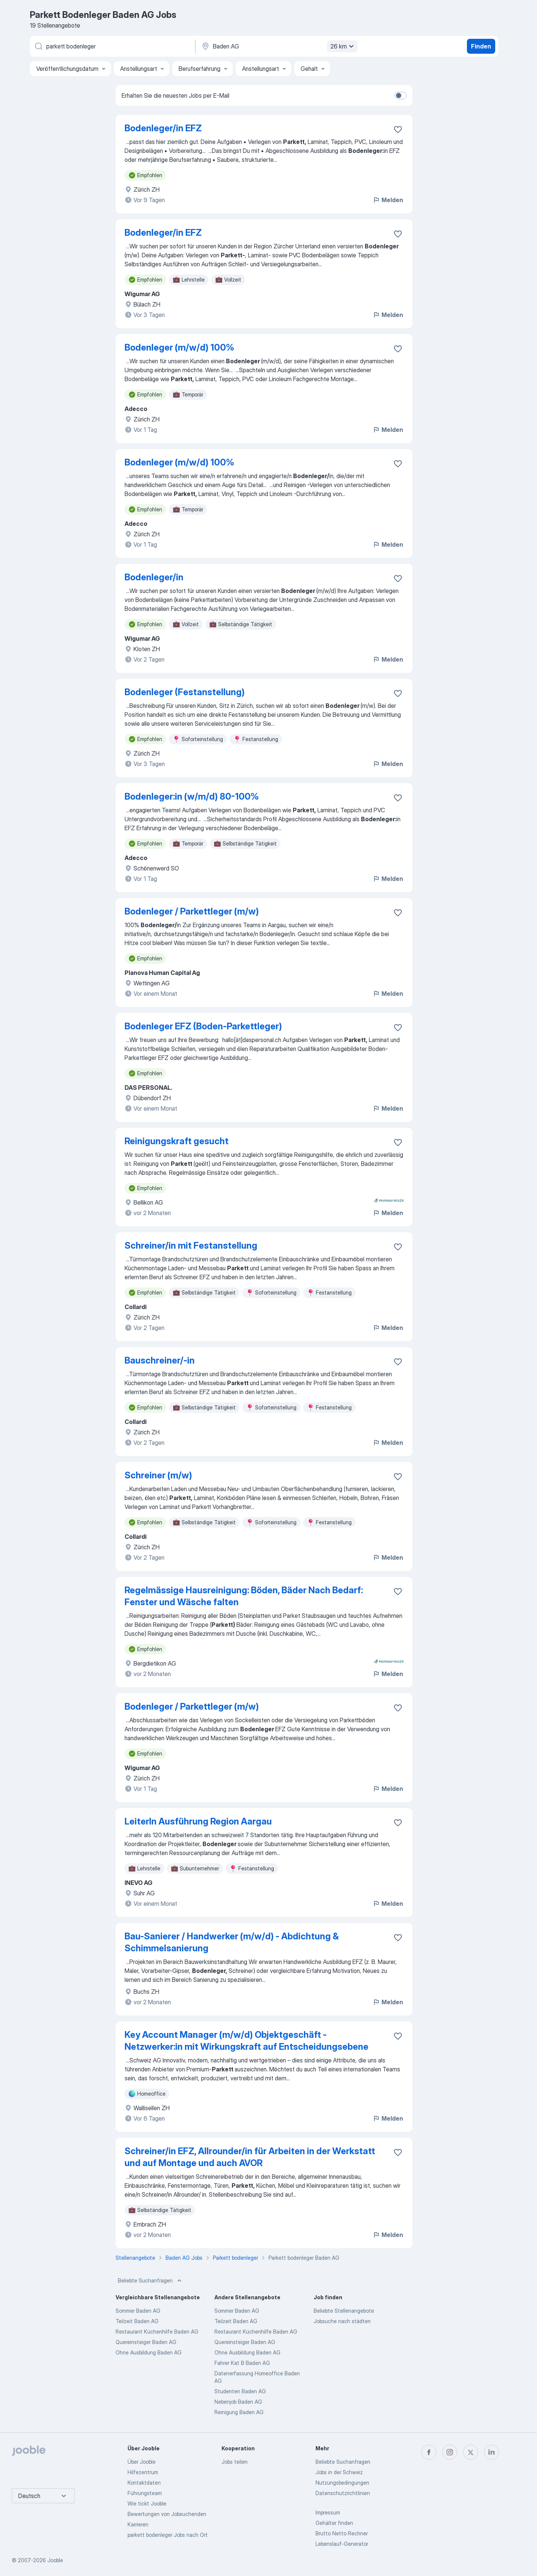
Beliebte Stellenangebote (344, 2310)
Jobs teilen (235, 2462)
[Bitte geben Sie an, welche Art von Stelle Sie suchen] (112, 46)
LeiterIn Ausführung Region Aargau (198, 1821)
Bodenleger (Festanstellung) (185, 692)
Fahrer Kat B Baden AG (242, 2363)
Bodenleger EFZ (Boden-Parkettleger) (203, 1026)
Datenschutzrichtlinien (342, 2493)
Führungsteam (145, 2493)
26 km (343, 46)
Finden (481, 46)
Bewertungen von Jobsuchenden (167, 2514)
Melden (388, 200)
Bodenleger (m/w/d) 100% (179, 347)
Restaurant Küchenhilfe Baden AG (157, 2331)
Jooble (55, 2560)
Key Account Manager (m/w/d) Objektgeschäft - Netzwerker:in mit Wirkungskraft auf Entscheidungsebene (246, 2040)
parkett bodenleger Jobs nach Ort (168, 2535)
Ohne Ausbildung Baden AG (149, 2352)
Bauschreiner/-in (160, 1360)
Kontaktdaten (144, 2482)
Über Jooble (142, 2462)
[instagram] (449, 2452)
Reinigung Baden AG (239, 2412)
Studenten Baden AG (240, 2391)
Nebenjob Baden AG (238, 2401)
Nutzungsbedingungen (342, 2482)
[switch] (400, 95)
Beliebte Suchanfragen (150, 2280)
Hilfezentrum (143, 2472)
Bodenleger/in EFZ (163, 128)
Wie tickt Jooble (147, 2503)
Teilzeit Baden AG (137, 2321)
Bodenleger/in (154, 577)
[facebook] (428, 2452)
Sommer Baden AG (138, 2310)
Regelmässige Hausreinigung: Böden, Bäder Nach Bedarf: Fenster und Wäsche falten (244, 1596)
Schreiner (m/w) (158, 1475)
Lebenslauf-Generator (341, 2544)
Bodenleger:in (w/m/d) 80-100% (192, 796)
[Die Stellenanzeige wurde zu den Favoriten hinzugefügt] (398, 129)
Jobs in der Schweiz (339, 2472)
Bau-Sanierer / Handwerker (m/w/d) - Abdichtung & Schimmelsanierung (232, 1942)
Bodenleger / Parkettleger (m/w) (192, 911)
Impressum (327, 2512)
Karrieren (138, 2524)
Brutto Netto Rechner (341, 2533)
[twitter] (470, 2452)
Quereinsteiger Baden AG (146, 2342)
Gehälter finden (334, 2523)
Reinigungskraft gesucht (177, 1141)
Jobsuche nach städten (342, 2321)
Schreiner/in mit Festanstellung (191, 1245)
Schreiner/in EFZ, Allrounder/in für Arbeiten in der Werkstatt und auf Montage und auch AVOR (250, 2157)
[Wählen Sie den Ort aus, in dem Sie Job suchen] (279, 46)
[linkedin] (491, 2452)
